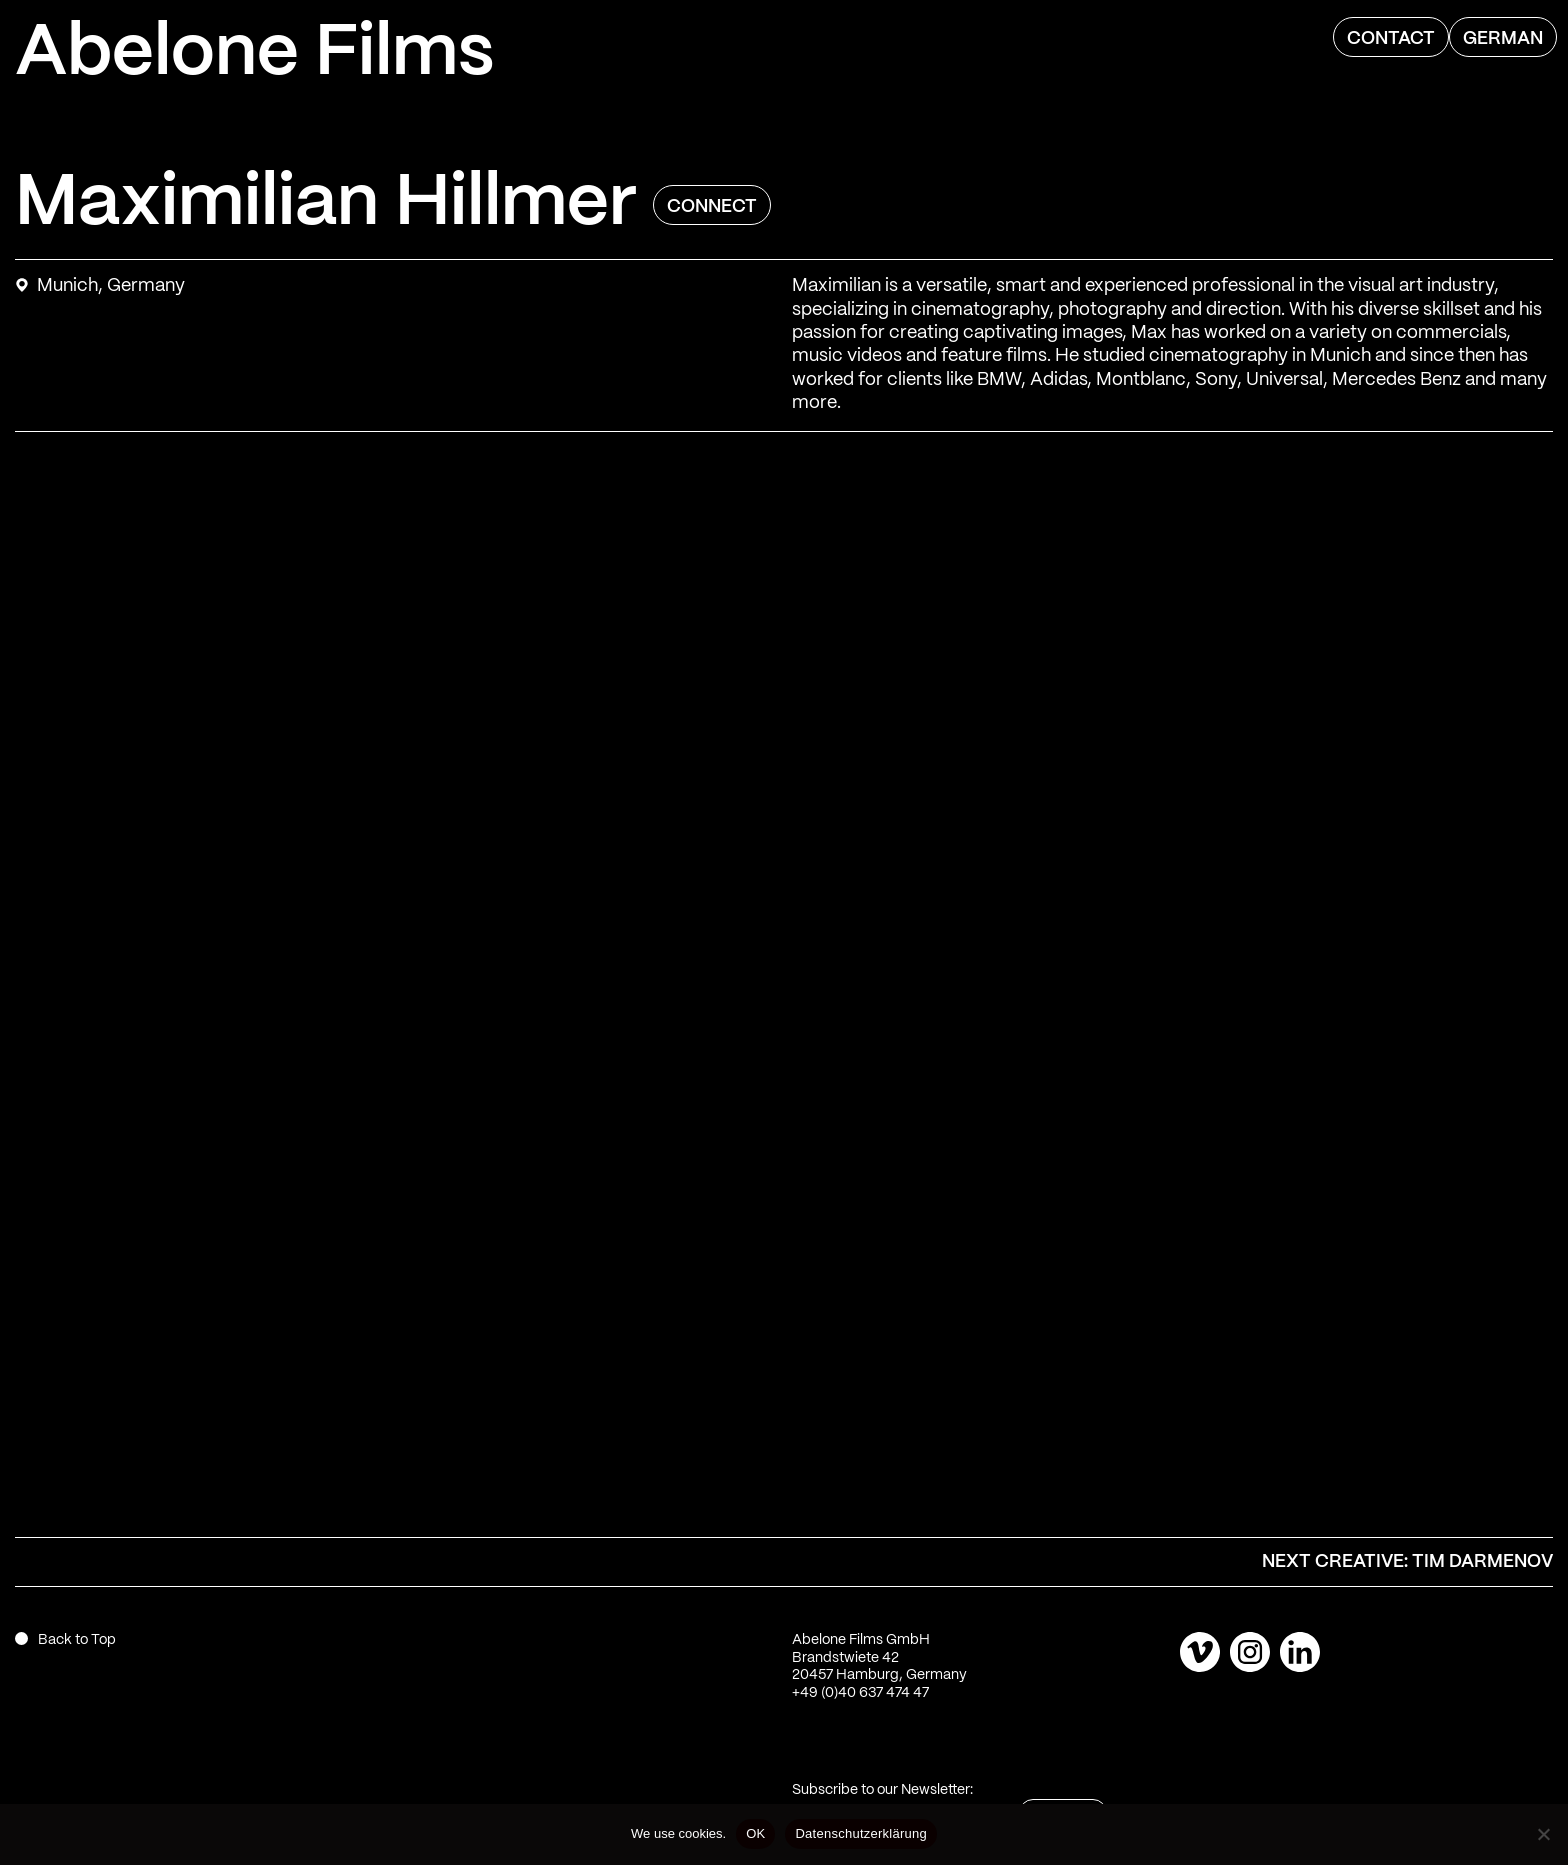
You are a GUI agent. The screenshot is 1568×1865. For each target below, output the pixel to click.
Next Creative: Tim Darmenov (1407, 1562)
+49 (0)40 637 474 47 (860, 1693)
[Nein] (1543, 1834)
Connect (712, 207)
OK (755, 1833)
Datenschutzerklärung (860, 1833)
